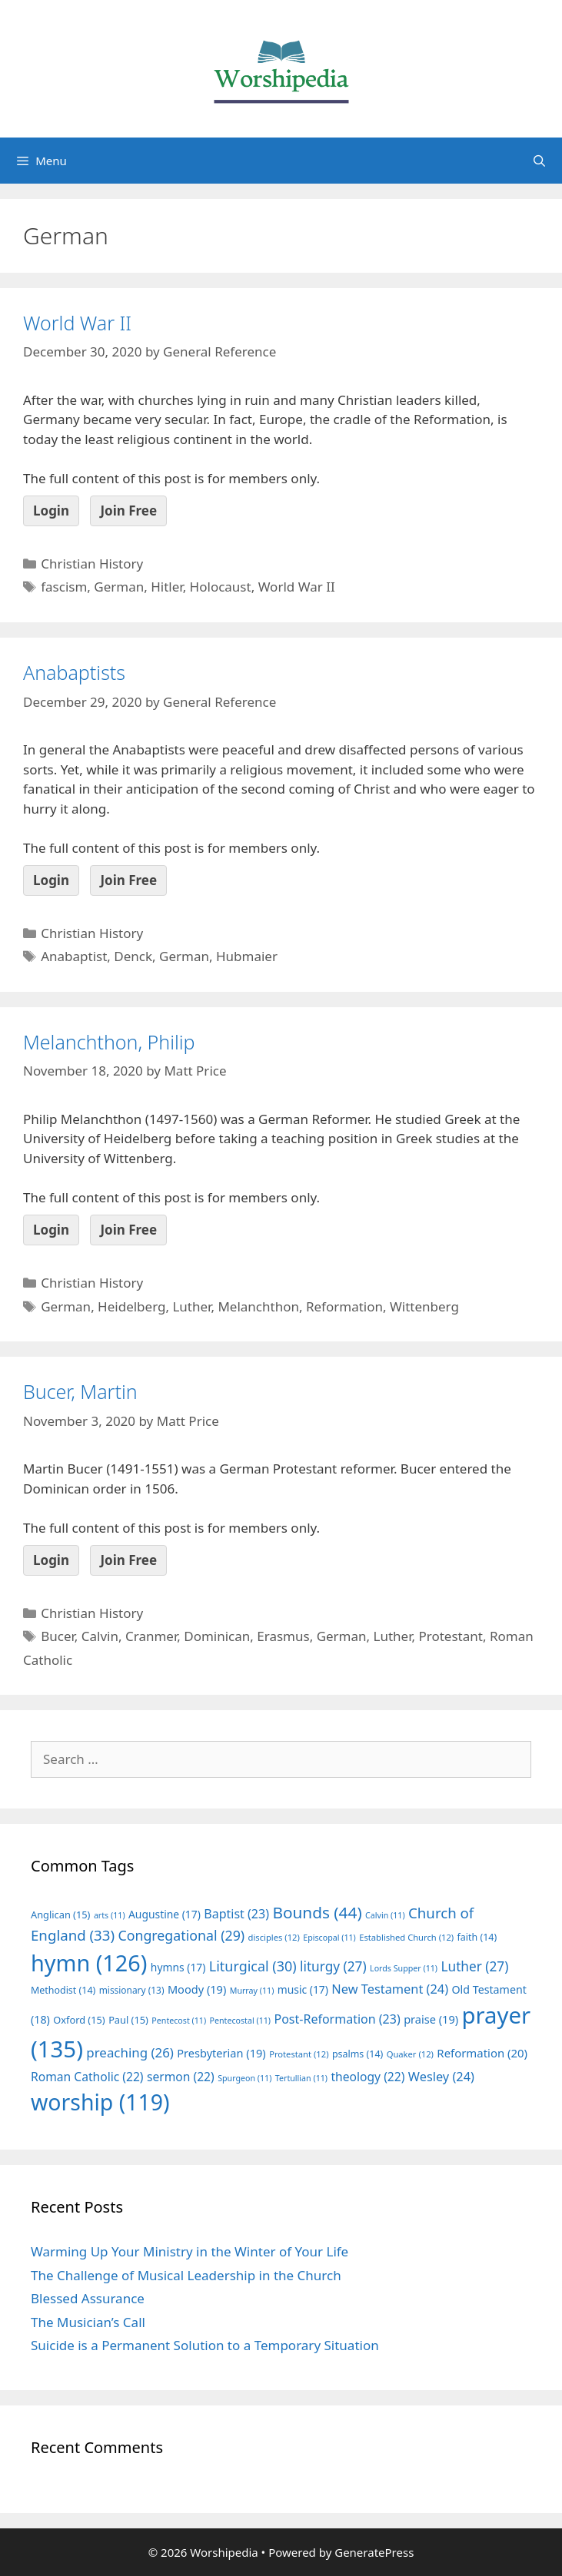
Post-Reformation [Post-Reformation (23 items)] (337, 2019)
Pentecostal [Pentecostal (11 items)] (240, 2020)
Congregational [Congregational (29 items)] (181, 1935)
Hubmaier (247, 956)
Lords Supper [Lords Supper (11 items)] (403, 1968)
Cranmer (151, 1636)
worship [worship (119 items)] (100, 2102)
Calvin (99, 1636)
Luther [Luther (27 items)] (474, 1966)
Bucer (58, 1636)
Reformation (344, 1306)
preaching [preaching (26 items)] (130, 2052)
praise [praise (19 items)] (431, 2019)
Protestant (450, 1636)
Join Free (128, 510)
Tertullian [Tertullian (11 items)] (301, 2078)
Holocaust (220, 586)
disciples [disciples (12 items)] (274, 1937)
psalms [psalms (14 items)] (357, 2053)
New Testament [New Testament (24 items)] (389, 1989)
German (119, 586)
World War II (77, 323)
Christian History (92, 563)
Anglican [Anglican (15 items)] (60, 1914)
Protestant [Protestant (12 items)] (298, 2054)
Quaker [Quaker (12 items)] (410, 2054)
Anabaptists (74, 672)
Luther (191, 1306)
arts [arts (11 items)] (109, 1915)
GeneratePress (374, 2552)
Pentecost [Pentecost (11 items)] (178, 2020)
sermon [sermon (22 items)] (180, 2076)
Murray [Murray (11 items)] (252, 1990)
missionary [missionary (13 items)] (132, 1990)
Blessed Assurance (88, 2298)
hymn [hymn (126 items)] (89, 1963)
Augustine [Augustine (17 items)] (164, 1914)
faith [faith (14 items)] (477, 1937)
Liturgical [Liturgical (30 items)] (253, 1966)
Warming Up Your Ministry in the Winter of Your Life (189, 2251)
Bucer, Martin (80, 1391)
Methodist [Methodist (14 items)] (63, 1990)
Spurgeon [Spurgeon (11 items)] (244, 2078)
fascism (64, 586)
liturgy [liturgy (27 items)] (333, 1966)
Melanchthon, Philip (109, 1042)
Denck (133, 956)
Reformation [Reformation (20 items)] (482, 2052)
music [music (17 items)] (303, 1989)
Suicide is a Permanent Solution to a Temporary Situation (205, 2345)
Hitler (166, 586)
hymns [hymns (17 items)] (178, 1967)
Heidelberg (131, 1306)
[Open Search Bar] (539, 161)
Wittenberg (424, 1306)
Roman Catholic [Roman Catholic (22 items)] (87, 2076)
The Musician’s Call (88, 2322)
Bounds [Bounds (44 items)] (316, 1912)
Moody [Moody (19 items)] (197, 1989)
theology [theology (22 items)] (367, 2076)
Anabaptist (74, 956)
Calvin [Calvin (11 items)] (385, 1915)
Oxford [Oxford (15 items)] (79, 2020)
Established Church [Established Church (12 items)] (406, 1937)
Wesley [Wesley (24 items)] (441, 2076)
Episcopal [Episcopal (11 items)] (329, 1937)
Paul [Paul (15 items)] (128, 2020)
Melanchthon (258, 1306)
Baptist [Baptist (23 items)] (236, 1913)
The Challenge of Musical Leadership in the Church (186, 2275)
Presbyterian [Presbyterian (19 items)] (221, 2052)
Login (51, 510)
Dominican (217, 1636)
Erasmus (283, 1636)
